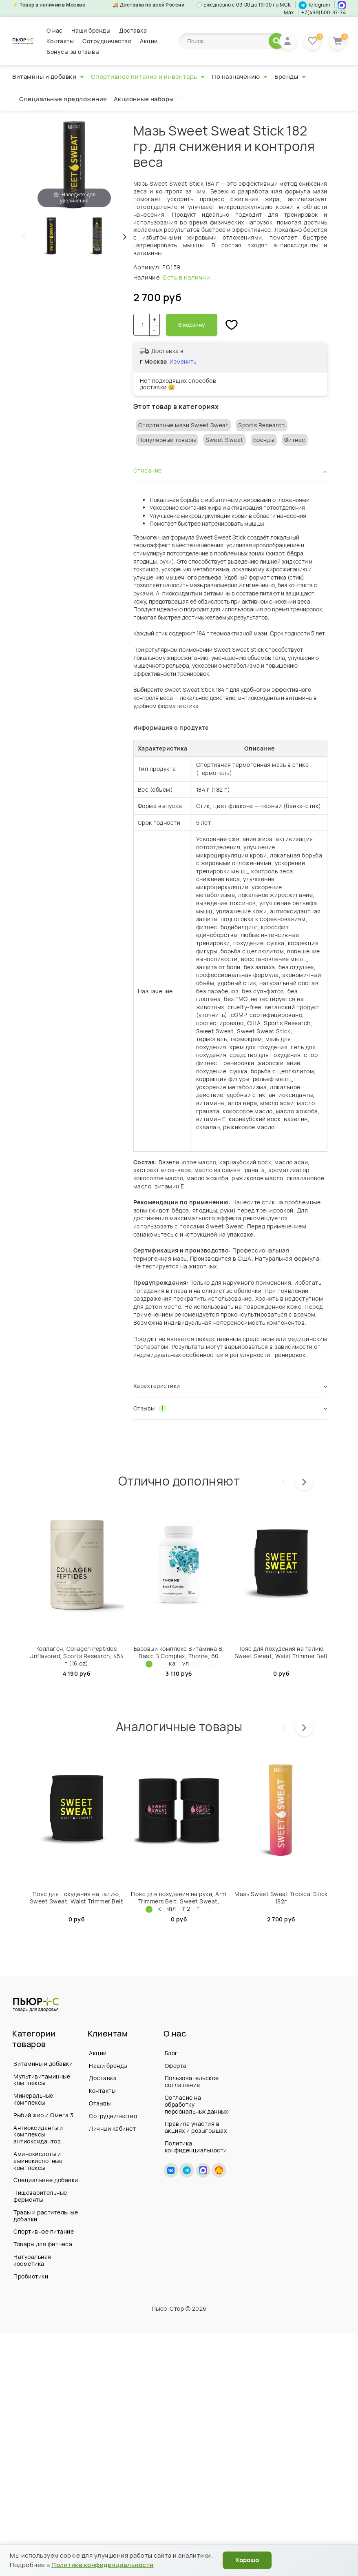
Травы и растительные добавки (45, 2215)
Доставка (133, 30)
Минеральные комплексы (33, 2099)
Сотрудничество (106, 41)
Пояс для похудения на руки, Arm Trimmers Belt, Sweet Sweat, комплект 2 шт (179, 1901)
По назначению (239, 76)
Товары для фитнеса (42, 2244)
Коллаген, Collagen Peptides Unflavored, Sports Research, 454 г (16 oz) (76, 1655)
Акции (149, 41)
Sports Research (261, 425)
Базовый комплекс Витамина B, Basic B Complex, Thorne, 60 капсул (179, 1655)
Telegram (314, 4)
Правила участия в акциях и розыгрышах (196, 2127)
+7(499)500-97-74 (323, 12)
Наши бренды (91, 30)
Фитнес (294, 440)
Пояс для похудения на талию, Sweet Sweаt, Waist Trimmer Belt (281, 1652)
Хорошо (247, 2560)
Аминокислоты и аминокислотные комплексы (37, 2161)
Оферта (176, 2066)
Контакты (60, 41)
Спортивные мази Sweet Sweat (183, 425)
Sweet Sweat (224, 440)
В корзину (191, 325)
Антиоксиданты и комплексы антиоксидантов (38, 2134)
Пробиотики (30, 2276)
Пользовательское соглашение (192, 2081)
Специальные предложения (63, 99)
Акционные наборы (144, 99)
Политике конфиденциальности (102, 2564)
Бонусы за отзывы (72, 52)
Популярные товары (167, 440)
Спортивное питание (43, 2231)
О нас (54, 30)
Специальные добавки (45, 2180)
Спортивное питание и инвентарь (148, 76)
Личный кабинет (112, 2128)
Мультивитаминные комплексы (41, 2079)
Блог (171, 2053)
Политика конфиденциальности (196, 2146)
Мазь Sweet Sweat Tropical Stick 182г (281, 1897)
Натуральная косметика (32, 2260)
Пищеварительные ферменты (40, 2196)
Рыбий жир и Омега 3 (43, 2115)
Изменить (183, 361)
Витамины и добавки (48, 76)
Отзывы (99, 2103)
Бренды (290, 76)
